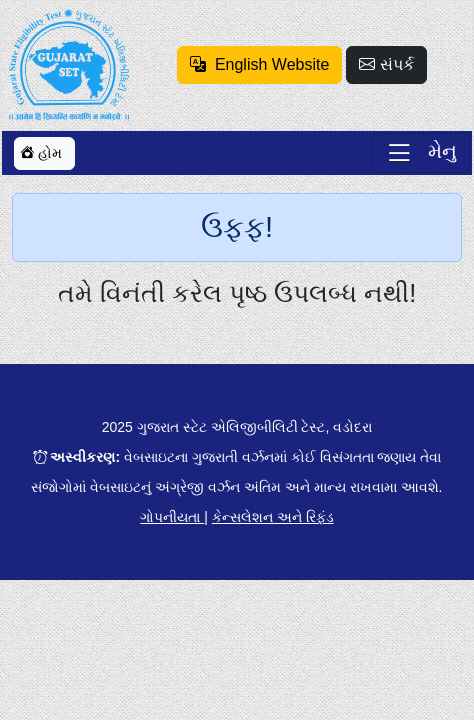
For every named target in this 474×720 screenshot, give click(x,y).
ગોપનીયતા (172, 517)
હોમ (41, 153)
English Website (259, 64)
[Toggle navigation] (420, 153)
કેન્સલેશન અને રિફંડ (273, 517)
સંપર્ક (386, 64)
